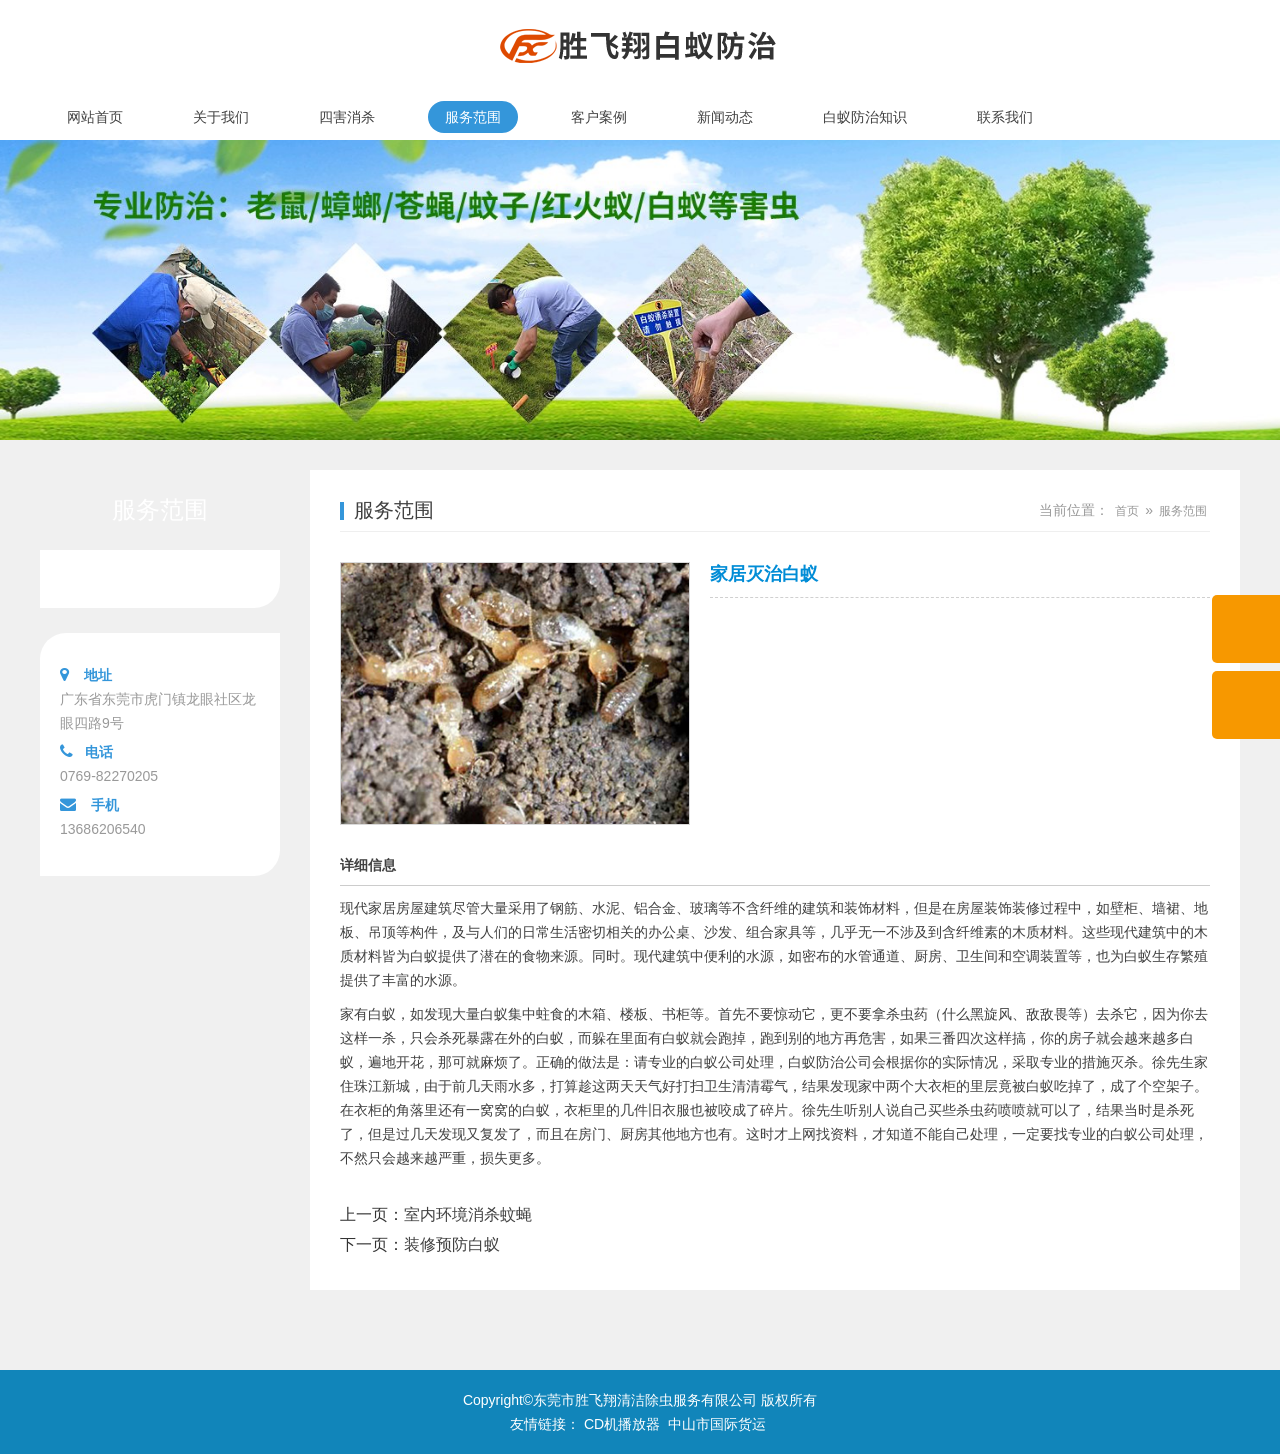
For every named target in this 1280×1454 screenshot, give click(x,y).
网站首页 (95, 117)
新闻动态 (725, 117)
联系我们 (1005, 117)
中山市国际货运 (717, 1424)
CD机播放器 (622, 1424)
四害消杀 (347, 117)
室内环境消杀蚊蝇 (468, 1214)
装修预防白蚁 (452, 1244)
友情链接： (545, 1424)
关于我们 (221, 117)
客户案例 (599, 117)
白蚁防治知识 (865, 117)
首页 (1127, 511)
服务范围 (473, 117)
